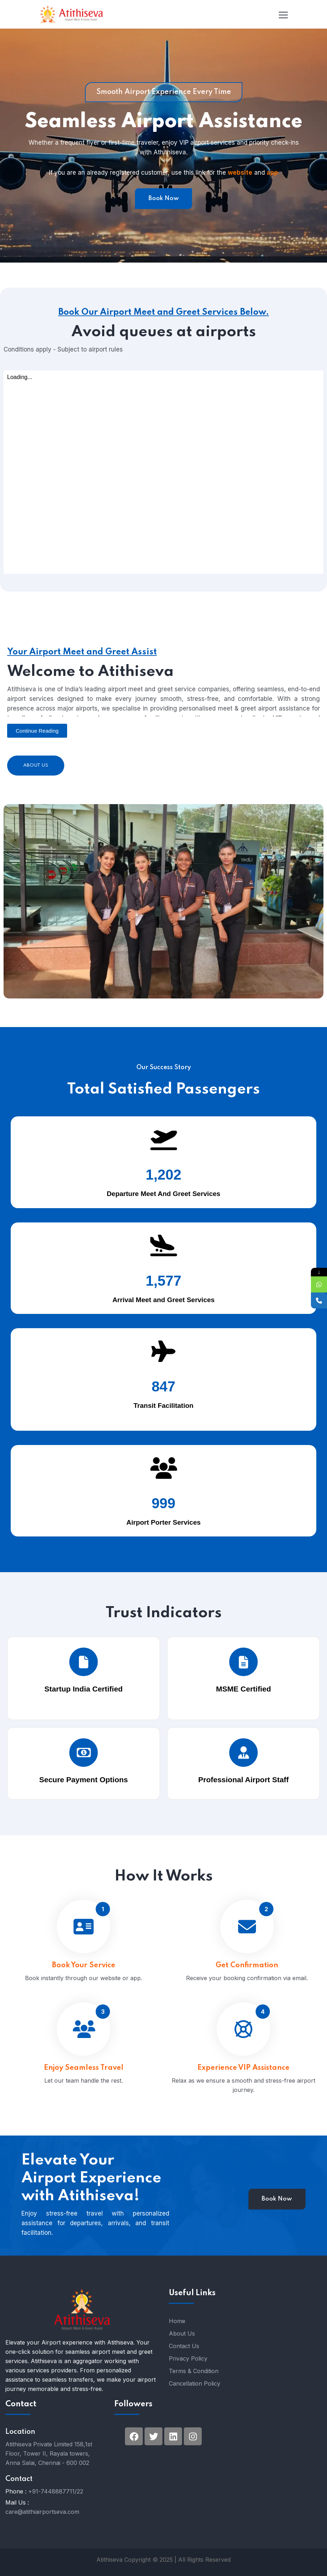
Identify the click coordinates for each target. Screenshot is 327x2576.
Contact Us (184, 2346)
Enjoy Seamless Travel (84, 2094)
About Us (35, 765)
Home (177, 2321)
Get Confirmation (247, 1992)
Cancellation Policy (194, 2383)
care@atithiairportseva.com (42, 2511)
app (272, 172)
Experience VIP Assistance (243, 2097)
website (240, 172)
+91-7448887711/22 (55, 2491)
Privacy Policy (188, 2358)
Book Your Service (83, 1992)
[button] (37, 731)
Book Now (164, 198)
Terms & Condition (193, 2371)
